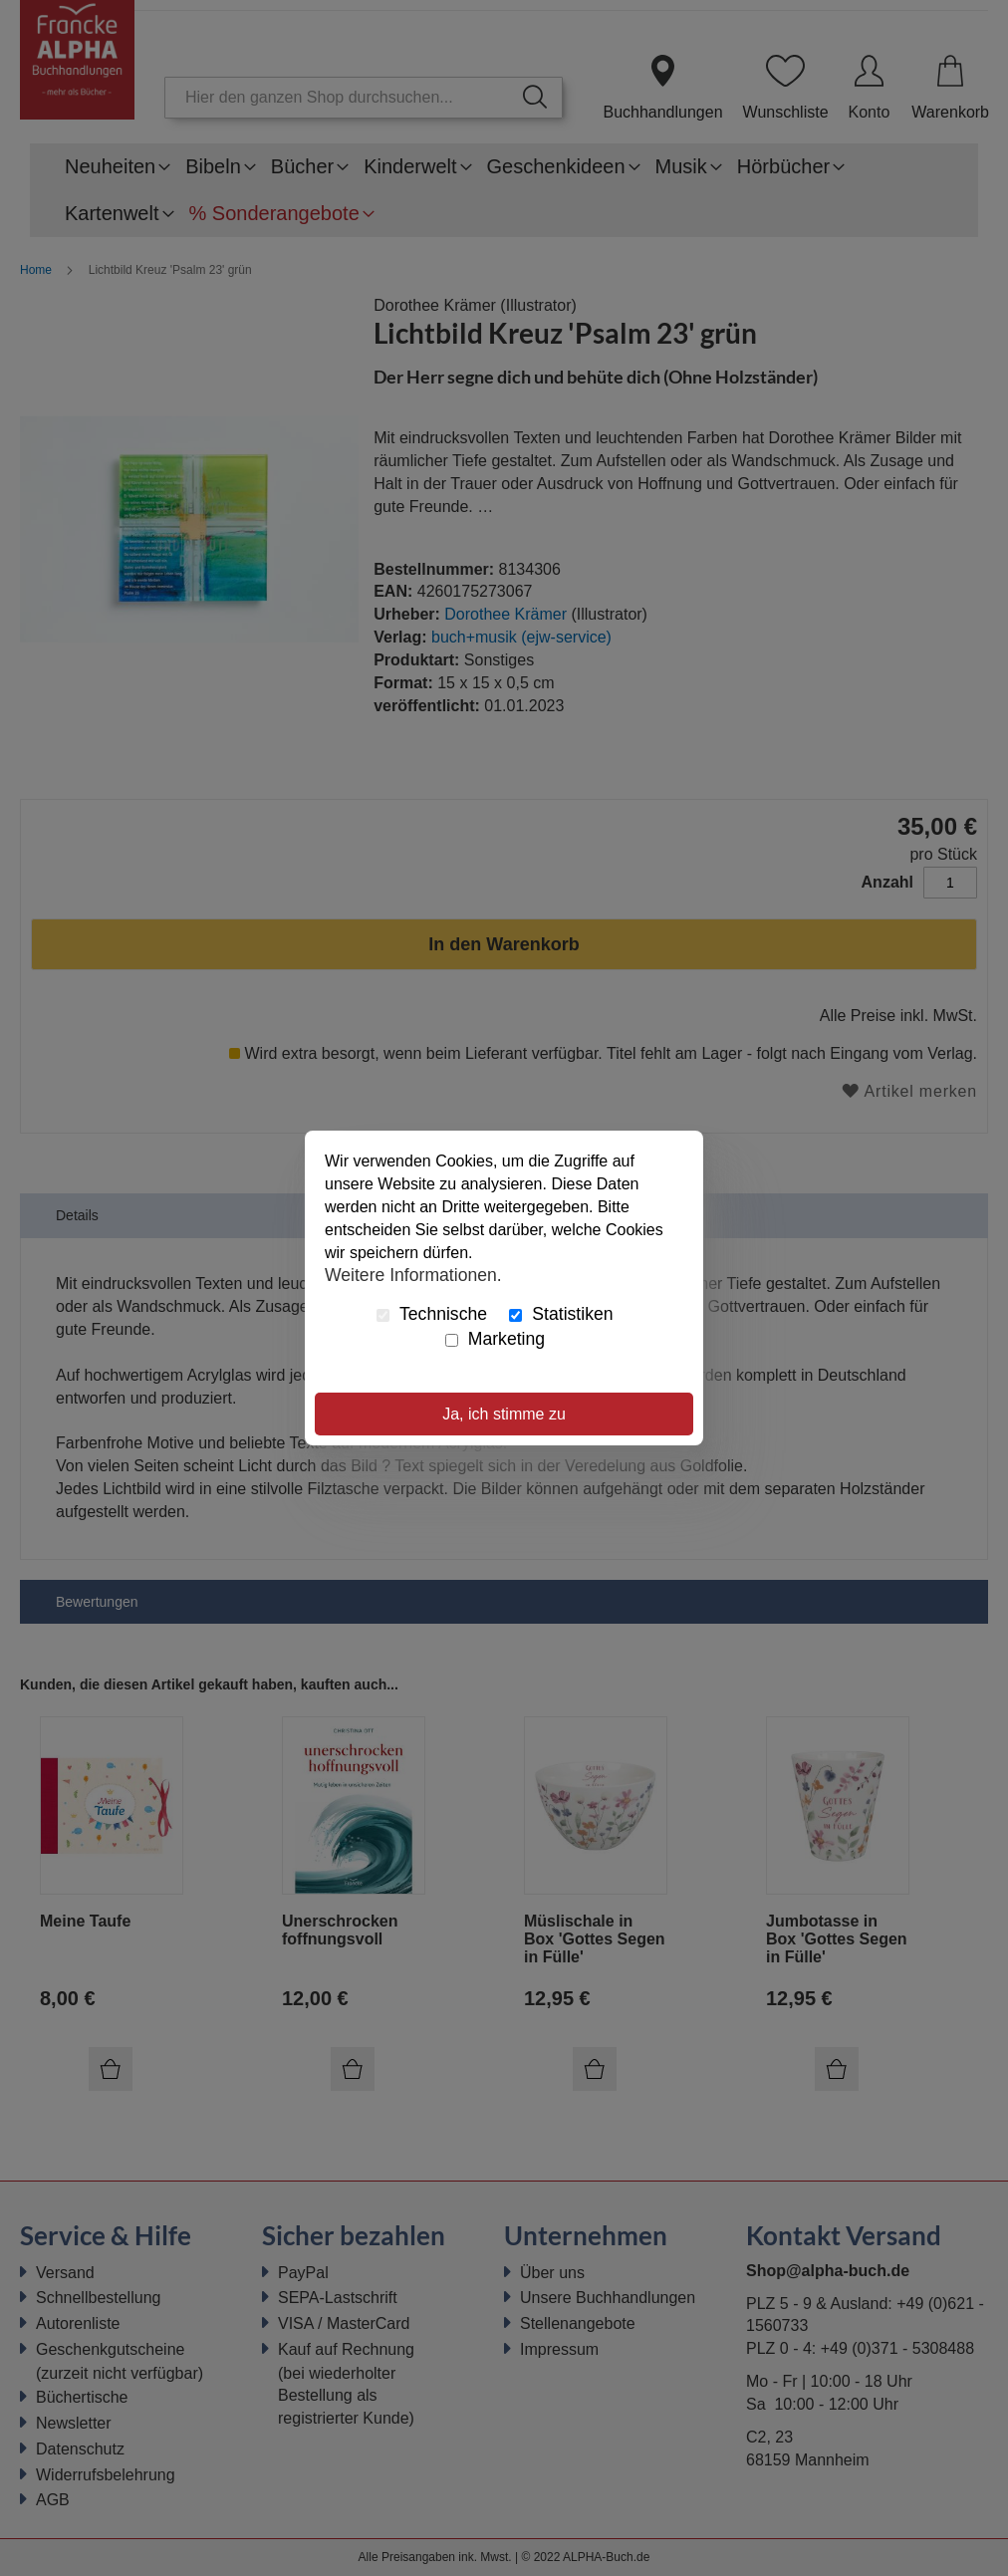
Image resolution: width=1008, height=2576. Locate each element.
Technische (432, 1314)
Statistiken (561, 1314)
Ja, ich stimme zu (504, 1414)
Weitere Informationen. (413, 1274)
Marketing (495, 1339)
